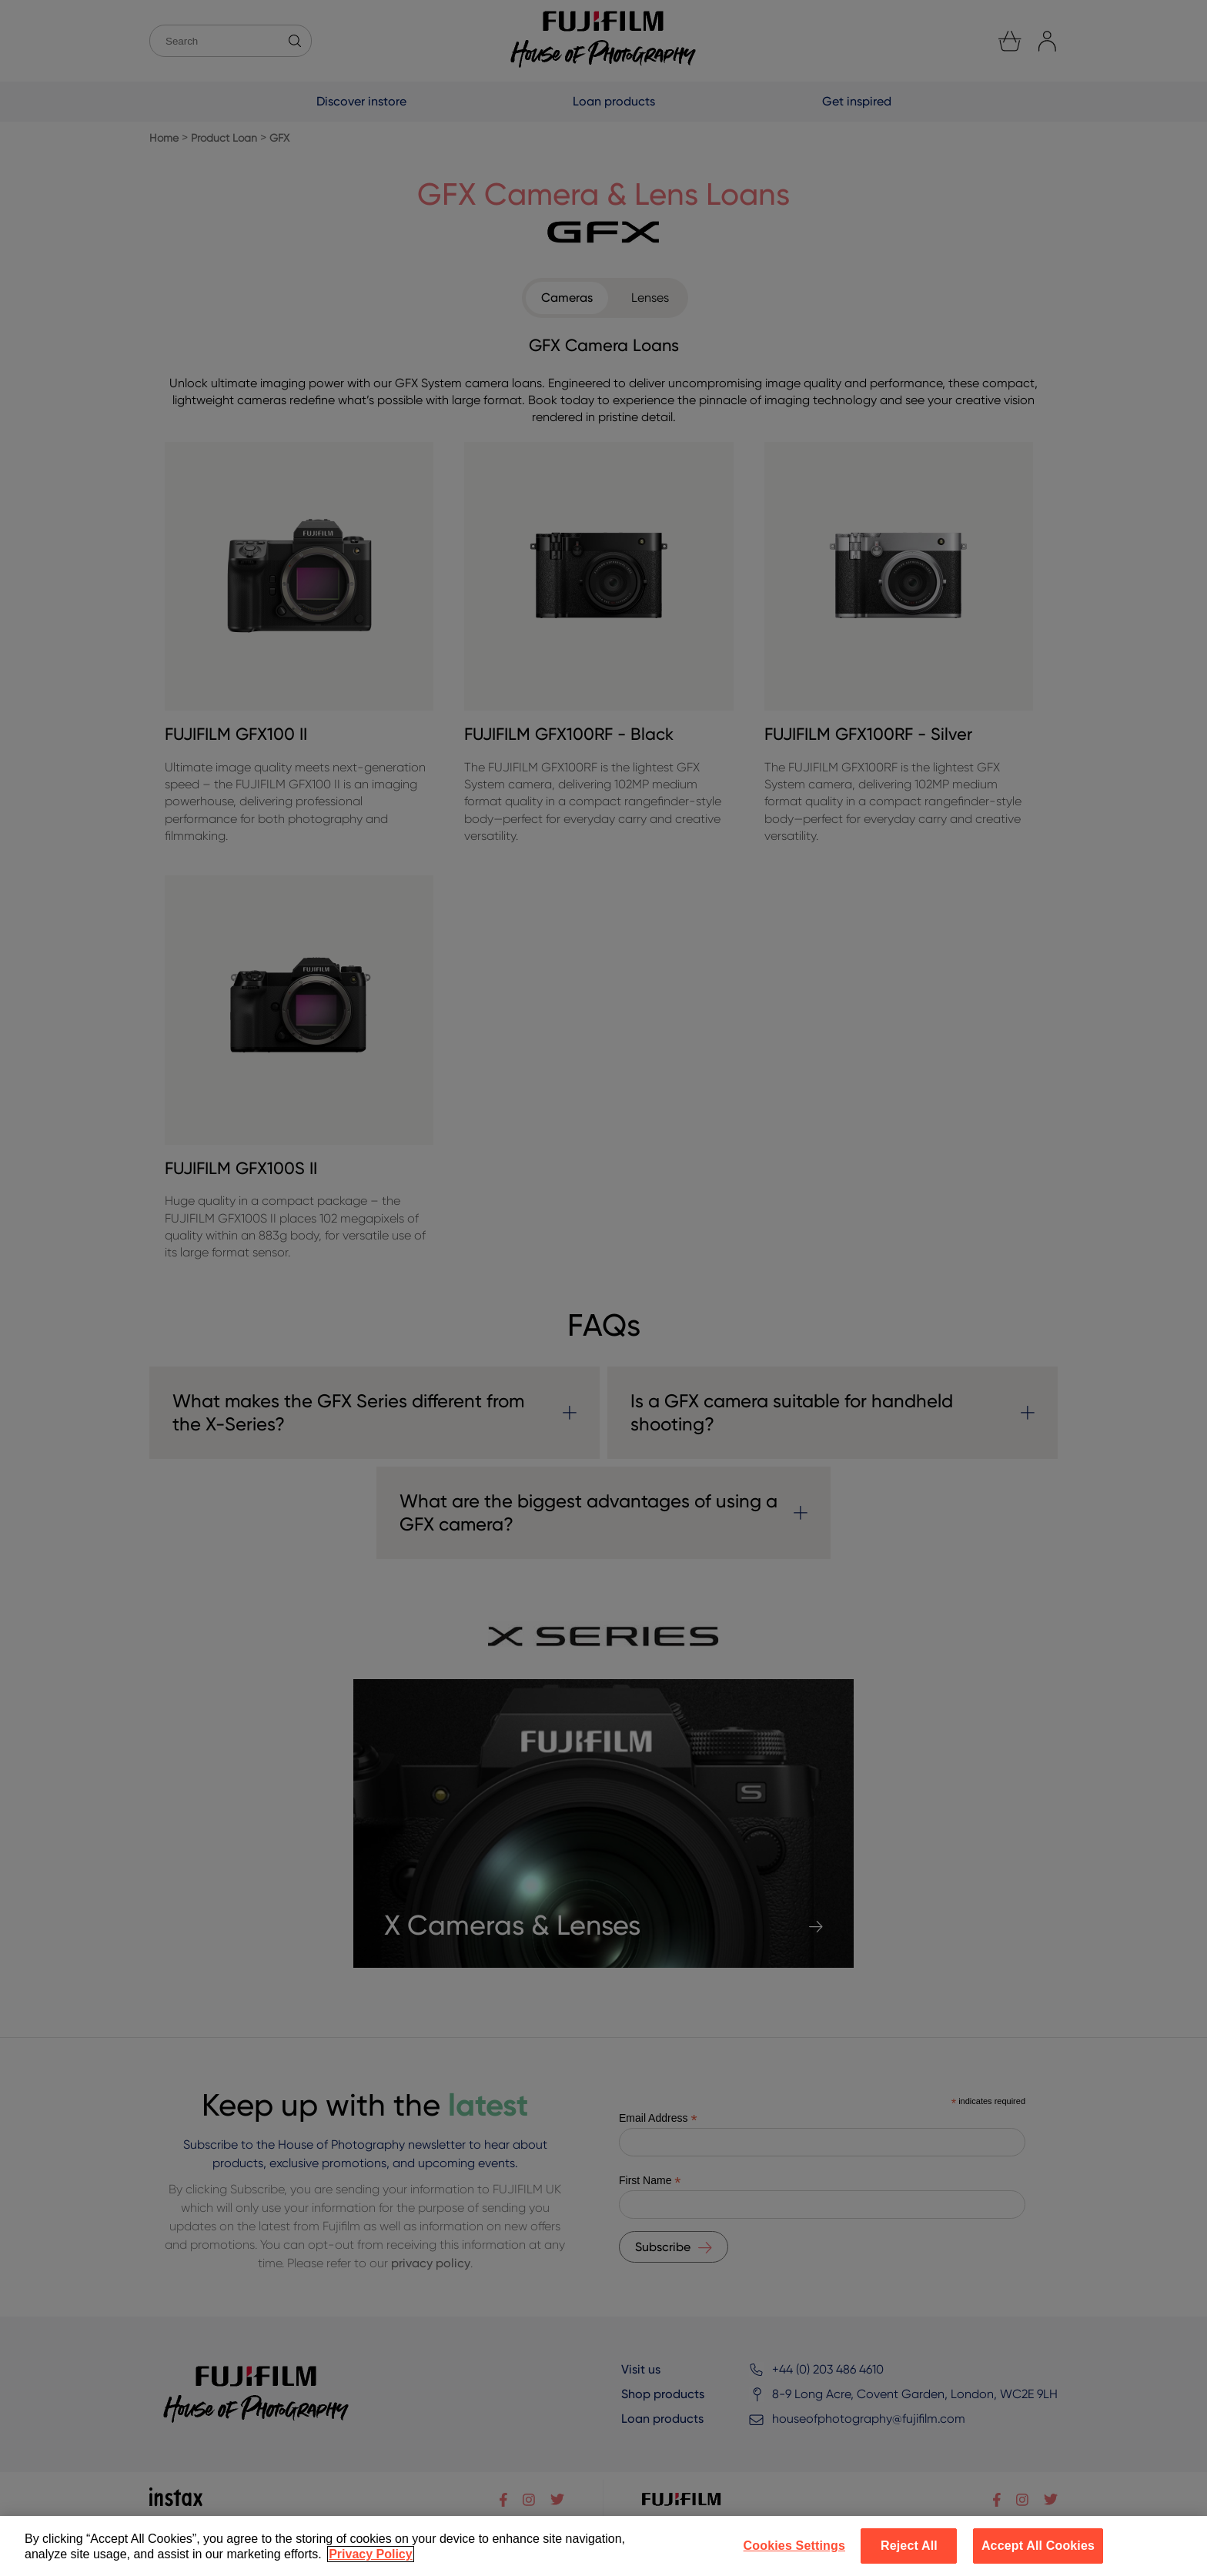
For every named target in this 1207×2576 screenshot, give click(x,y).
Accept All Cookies (1038, 2545)
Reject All (909, 2545)
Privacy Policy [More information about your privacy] (371, 2554)
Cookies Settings (794, 2545)
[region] (603, 2546)
